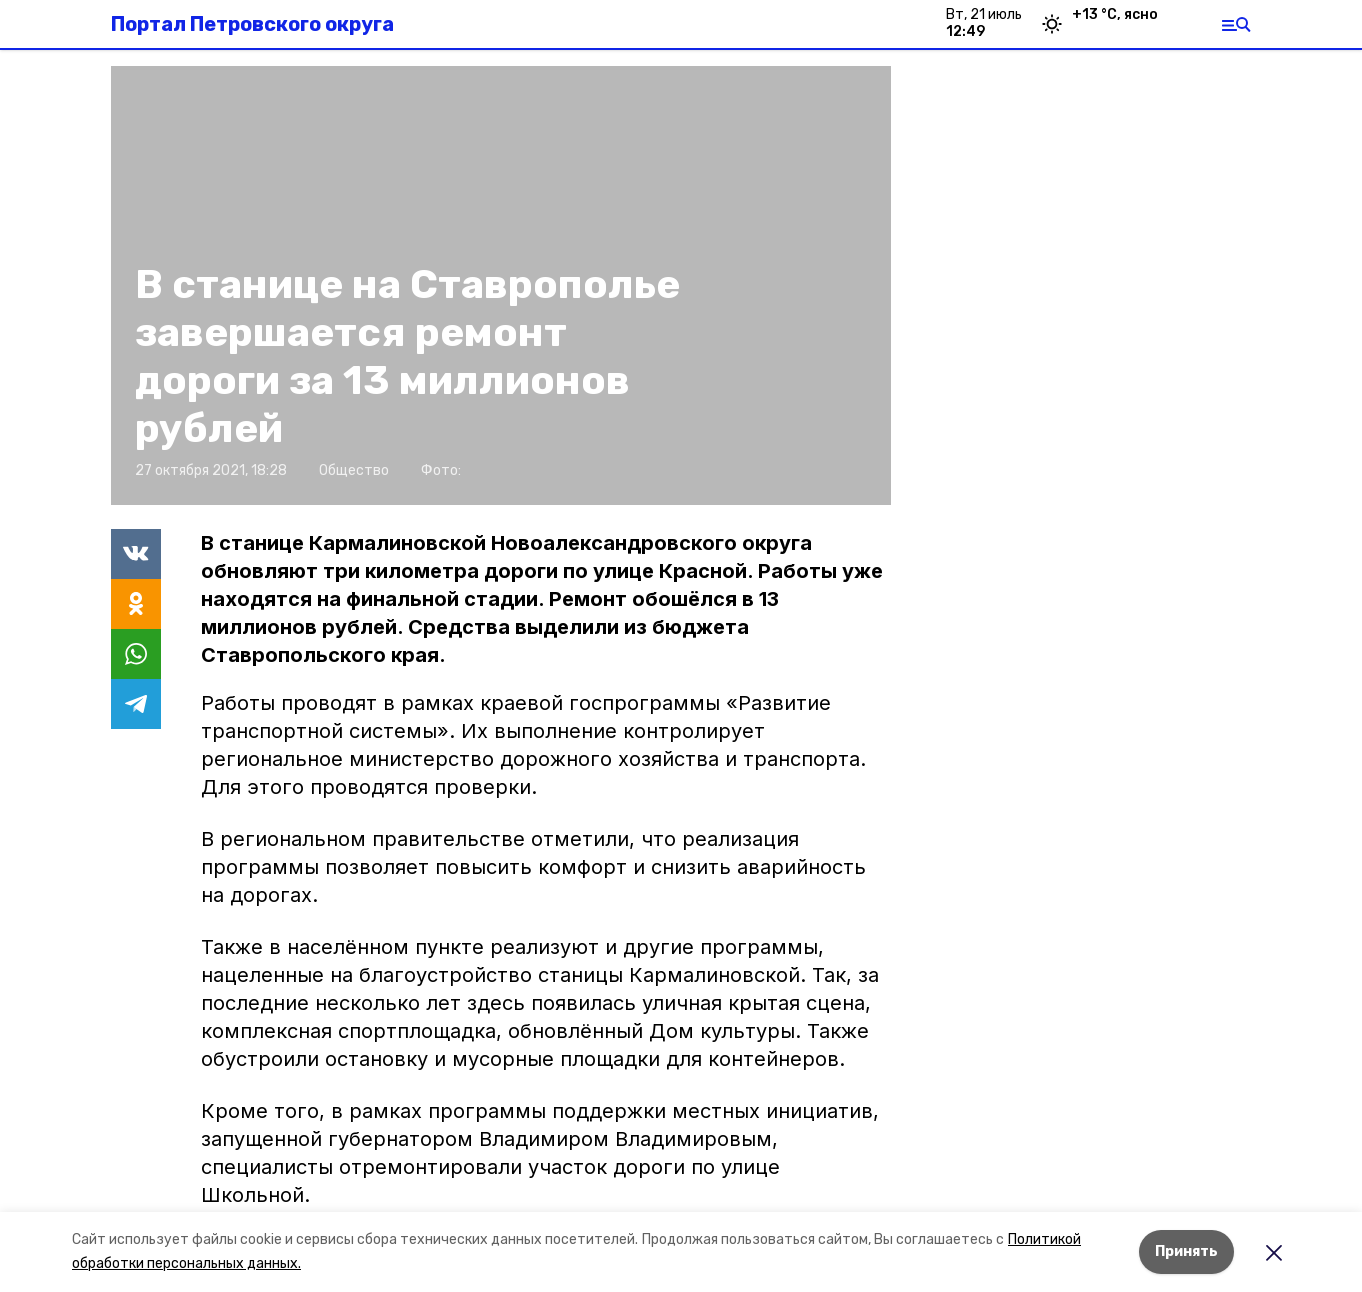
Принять (1186, 1251)
